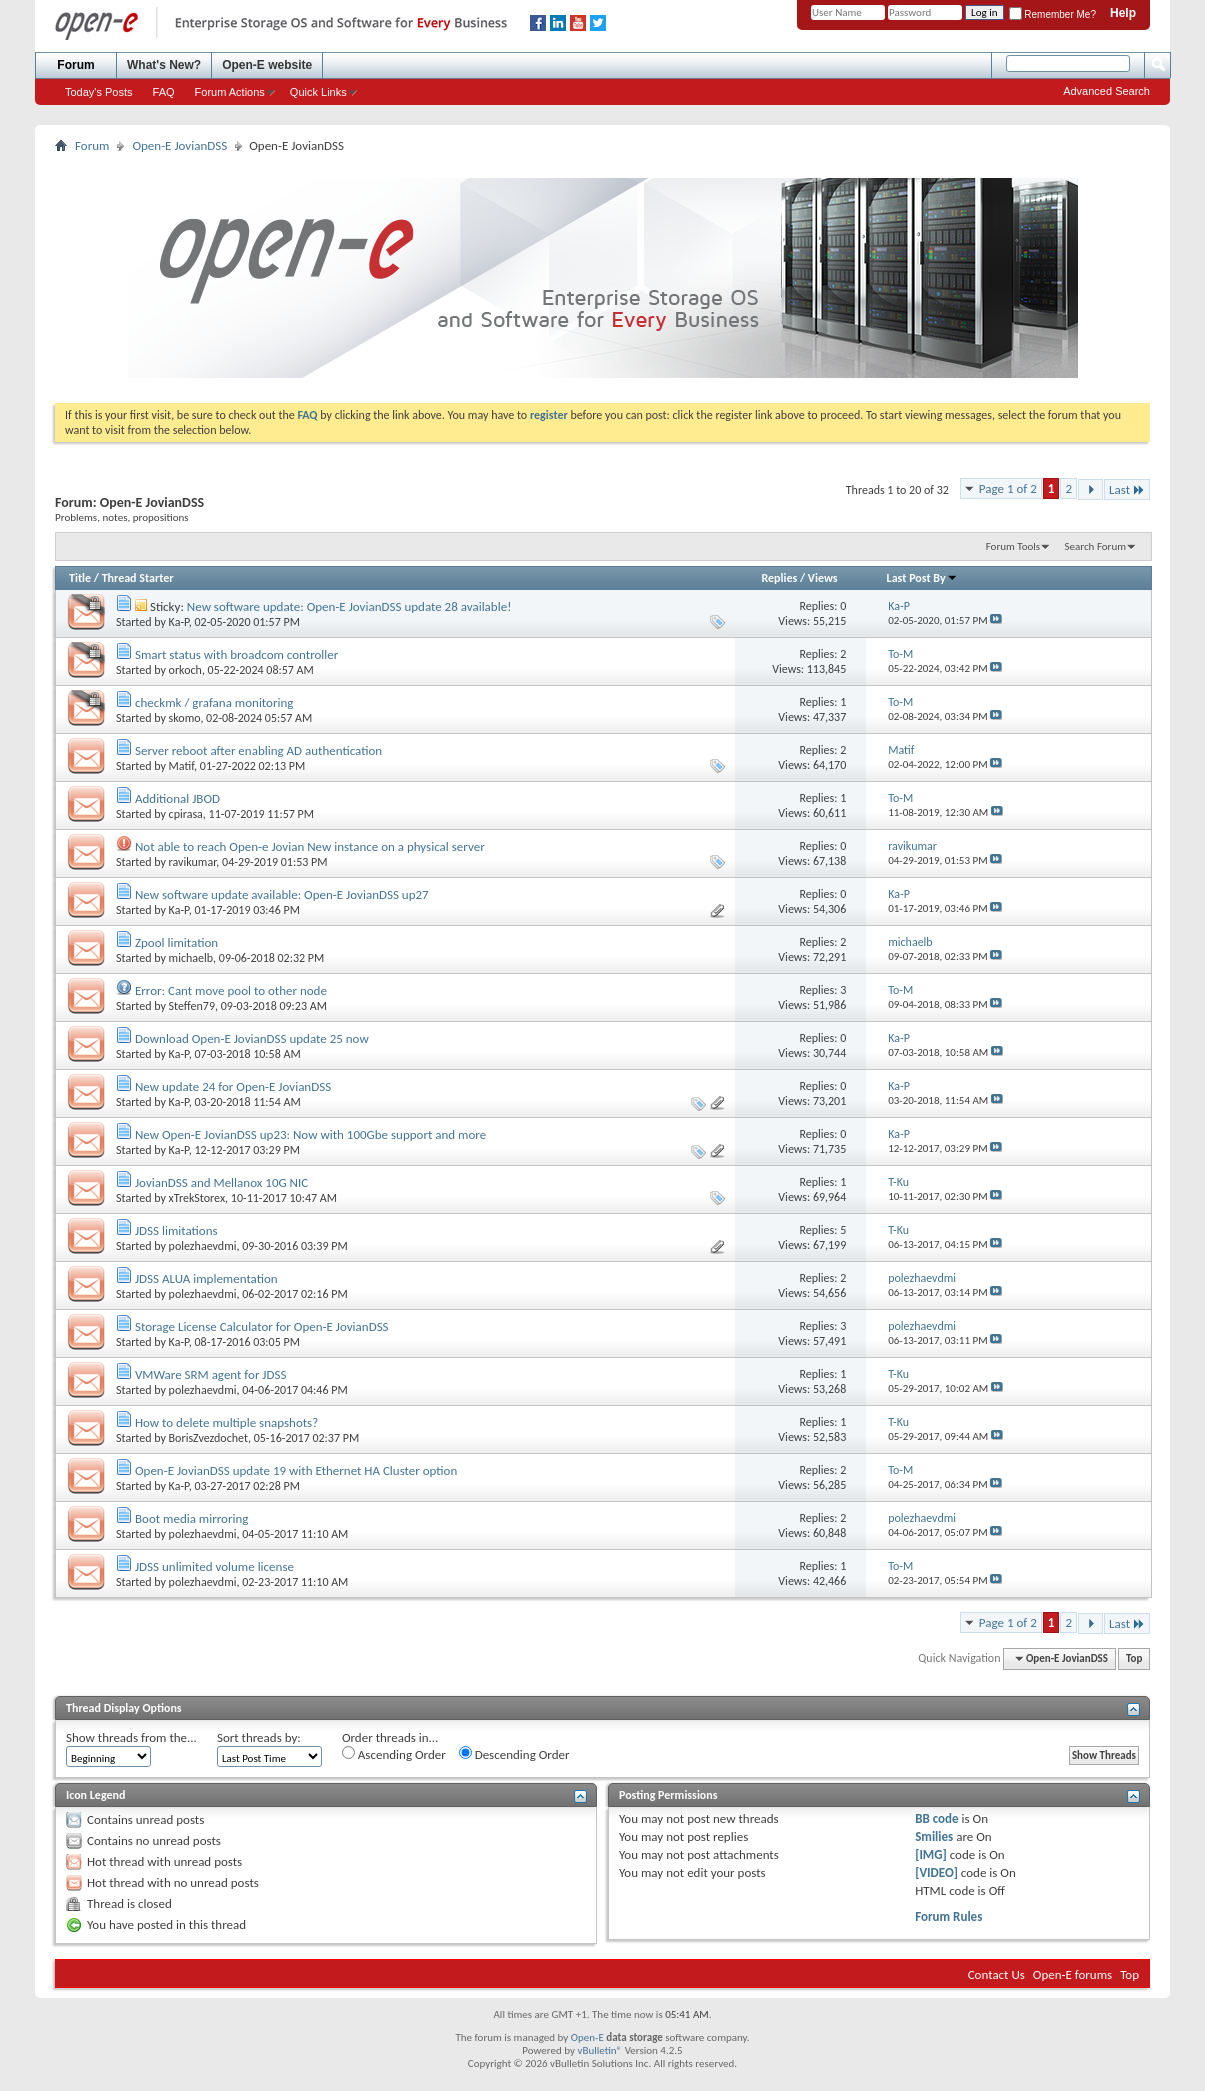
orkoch (185, 670)
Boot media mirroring (191, 1518)
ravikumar (193, 862)
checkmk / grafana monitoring (214, 702)
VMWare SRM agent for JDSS (211, 1374)
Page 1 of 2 (1008, 488)
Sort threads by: (259, 1737)
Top (1134, 1658)
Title (80, 578)
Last (1127, 489)
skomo (185, 718)
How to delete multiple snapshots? (226, 1422)
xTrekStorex (197, 1198)
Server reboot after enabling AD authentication (258, 750)
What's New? (164, 65)
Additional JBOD (177, 798)
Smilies (934, 1836)
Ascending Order (394, 1754)
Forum (75, 65)
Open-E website (267, 65)
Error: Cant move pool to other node (231, 990)
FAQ (164, 92)
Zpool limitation (176, 942)
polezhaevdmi (203, 1246)
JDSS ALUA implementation (206, 1278)
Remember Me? (1052, 14)
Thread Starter (138, 578)
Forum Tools (1013, 546)
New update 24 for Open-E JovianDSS (233, 1086)
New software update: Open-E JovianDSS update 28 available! (349, 606)
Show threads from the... (131, 1737)
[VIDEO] (936, 1872)
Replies (779, 578)
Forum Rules (948, 1916)
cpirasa (186, 814)
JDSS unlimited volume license (214, 1566)
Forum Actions (230, 92)
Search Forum (1096, 546)
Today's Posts (99, 92)
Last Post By (922, 578)
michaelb (191, 958)
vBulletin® (599, 2050)
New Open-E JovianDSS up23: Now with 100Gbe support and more (310, 1134)
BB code (936, 1818)
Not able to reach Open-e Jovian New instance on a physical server (310, 846)
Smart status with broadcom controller (236, 654)
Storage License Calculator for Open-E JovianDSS (262, 1326)
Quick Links (318, 92)
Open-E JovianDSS (179, 145)
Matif (182, 766)
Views (823, 578)
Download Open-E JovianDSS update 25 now (252, 1038)
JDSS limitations (176, 1230)
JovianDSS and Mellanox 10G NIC (221, 1182)
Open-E (587, 2037)
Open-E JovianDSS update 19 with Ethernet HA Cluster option (296, 1470)
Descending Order (514, 1754)
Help (1123, 13)
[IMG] (931, 1854)
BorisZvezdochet (208, 1438)
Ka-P (179, 622)
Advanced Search (1106, 91)
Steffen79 (192, 1006)
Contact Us (996, 1974)
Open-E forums (1072, 1974)
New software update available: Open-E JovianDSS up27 (282, 894)
